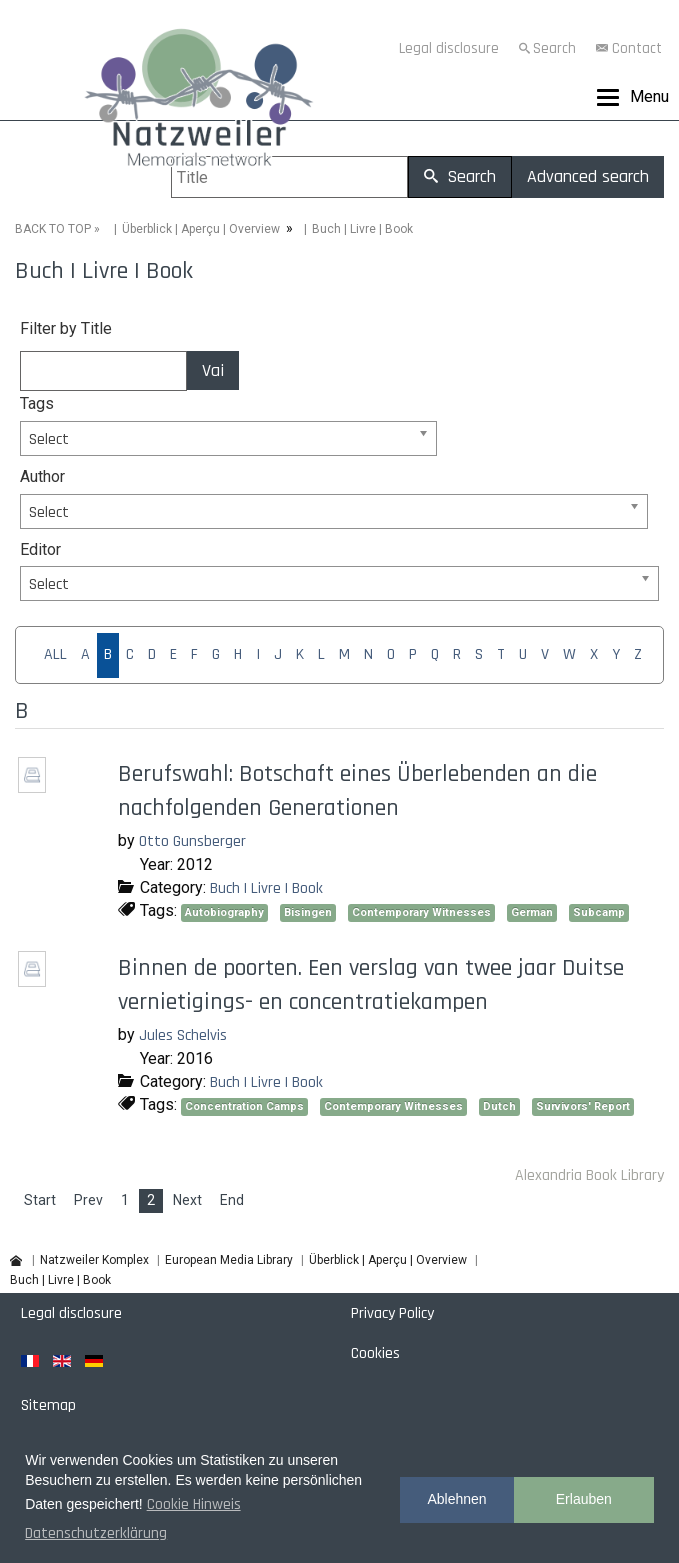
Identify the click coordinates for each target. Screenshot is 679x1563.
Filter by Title (66, 328)
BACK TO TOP (53, 229)
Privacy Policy (392, 1313)
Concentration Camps (244, 1106)
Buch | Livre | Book (266, 888)
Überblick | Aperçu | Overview (201, 229)
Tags (37, 403)
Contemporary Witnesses (421, 912)
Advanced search (588, 176)
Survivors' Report (583, 1106)
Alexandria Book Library (589, 1175)
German (532, 912)
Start (40, 1200)
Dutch (499, 1106)
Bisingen (308, 912)
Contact (637, 48)
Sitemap (48, 1405)
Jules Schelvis (183, 1035)
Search (554, 48)
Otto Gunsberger (192, 841)
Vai (213, 370)
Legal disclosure (449, 48)
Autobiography (224, 912)
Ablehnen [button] (456, 1499)
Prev (88, 1200)
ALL (55, 654)
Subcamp (599, 912)
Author (42, 476)
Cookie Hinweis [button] (194, 1504)
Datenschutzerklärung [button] (96, 1533)
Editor (40, 549)
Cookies (375, 1353)
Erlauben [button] (584, 1499)
